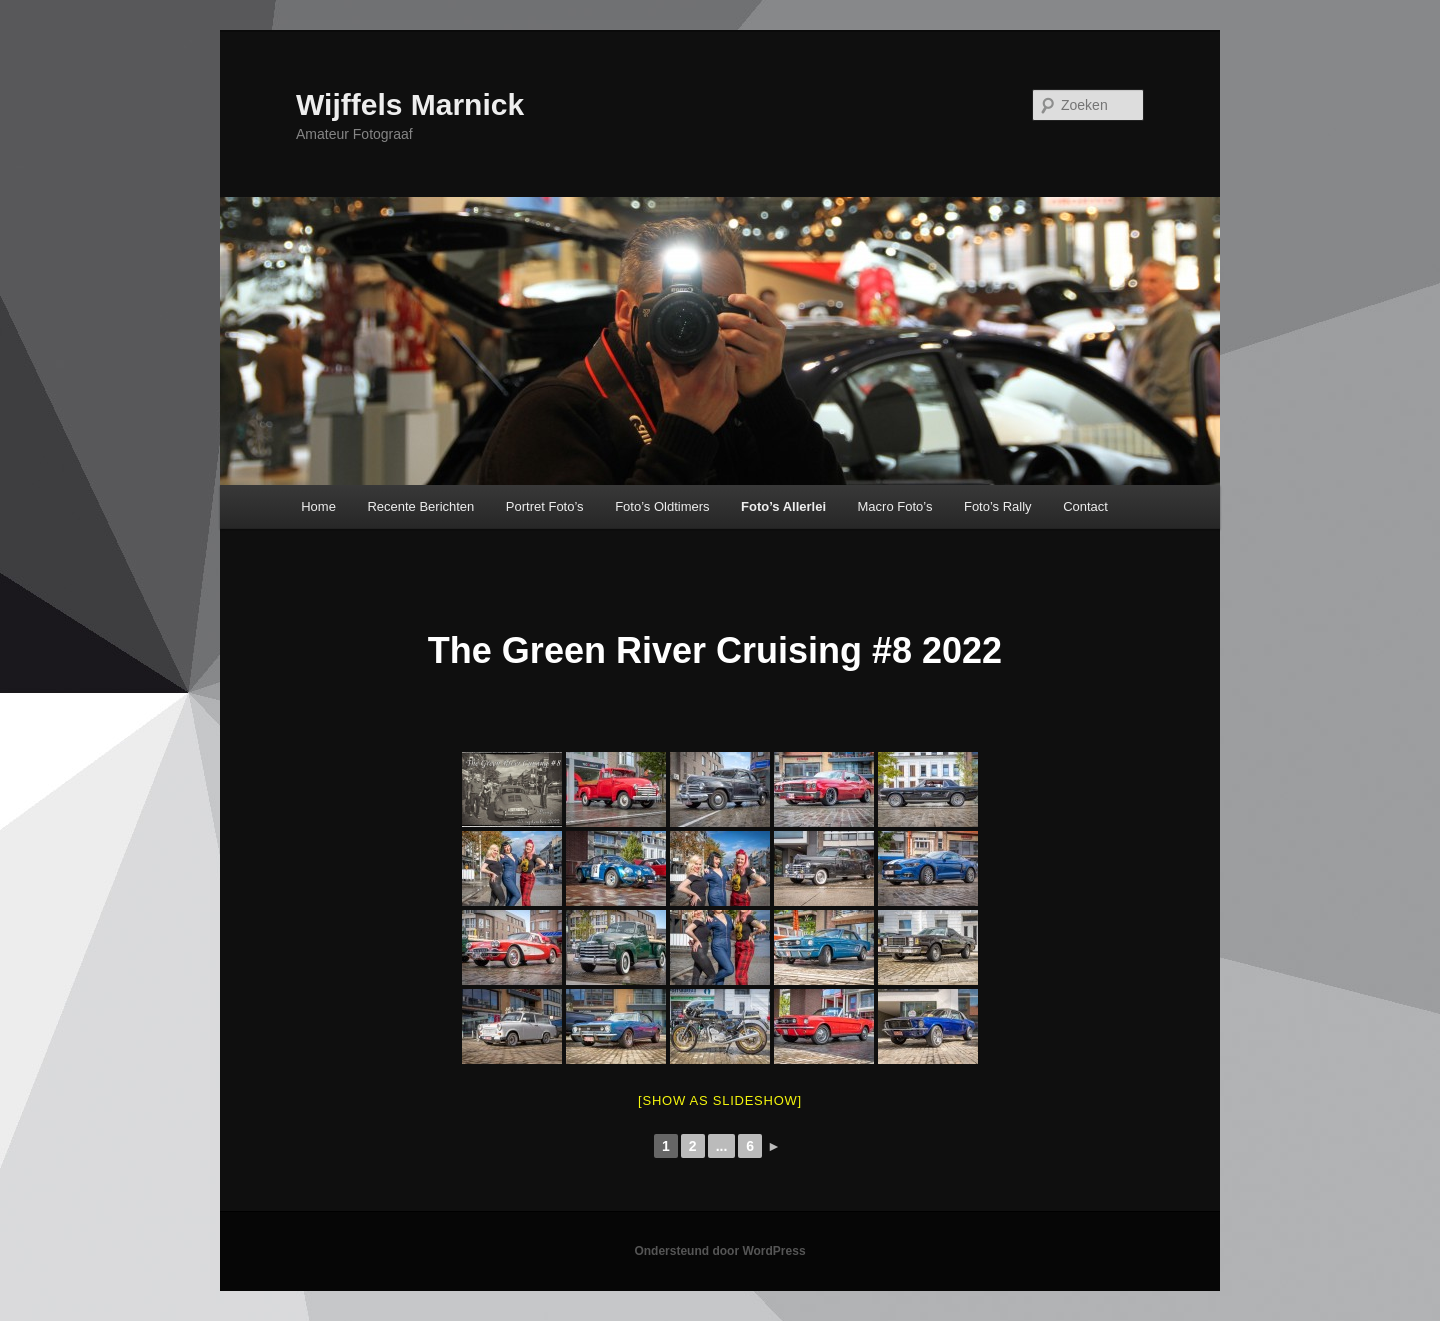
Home (318, 506)
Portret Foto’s (545, 506)
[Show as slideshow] (720, 1100)
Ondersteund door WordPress (719, 1251)
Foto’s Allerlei (783, 506)
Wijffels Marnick (410, 104)
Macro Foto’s (895, 506)
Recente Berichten (420, 506)
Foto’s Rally (998, 506)
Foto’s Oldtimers (662, 506)
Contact (1085, 506)
